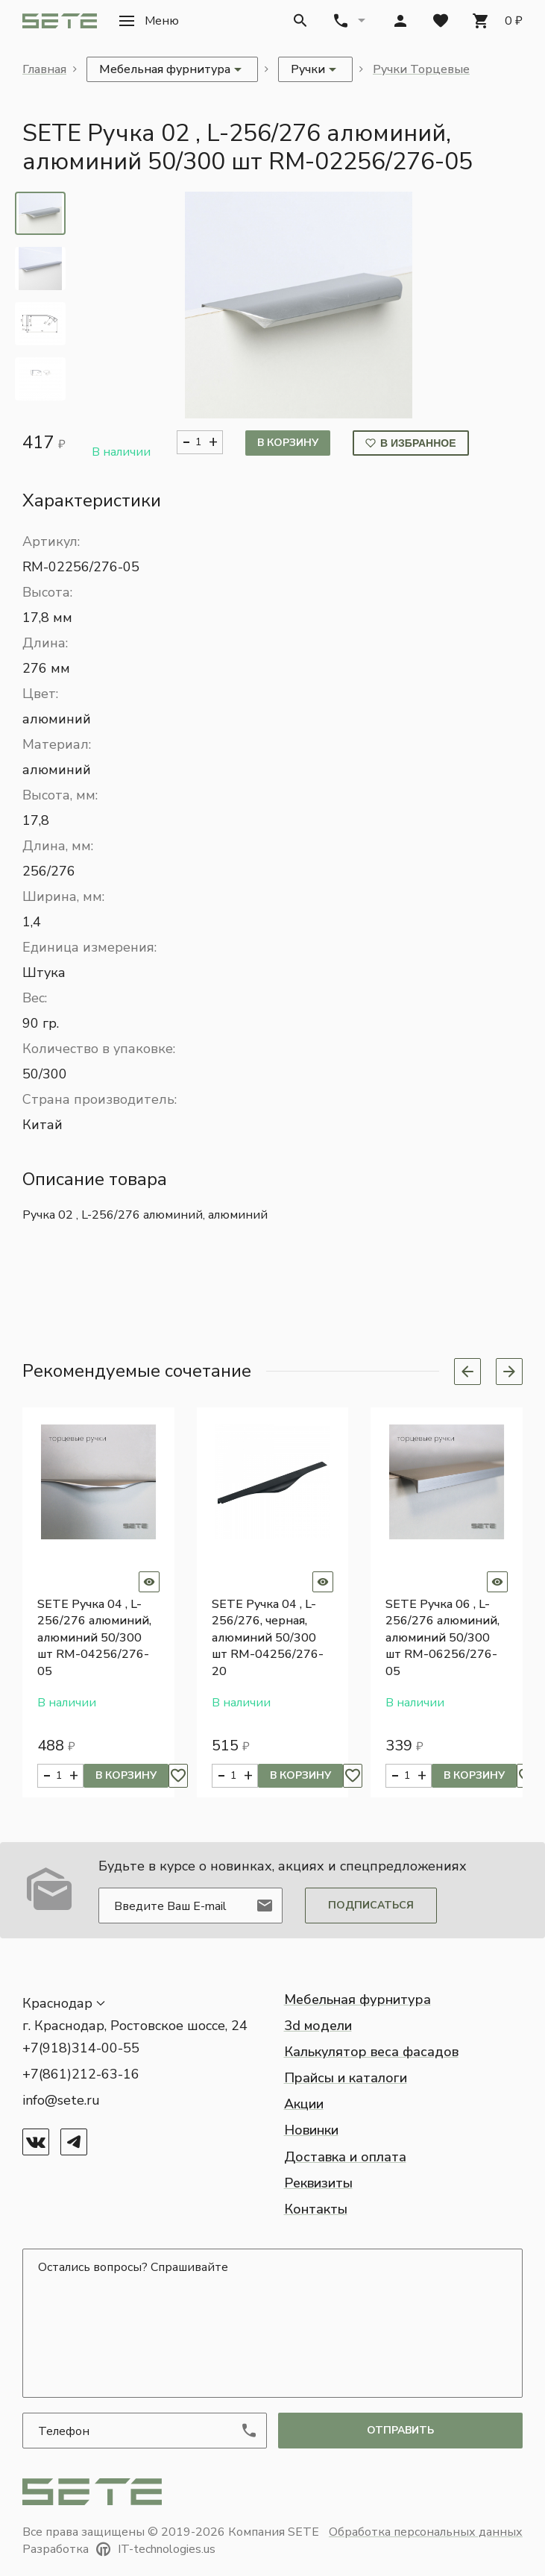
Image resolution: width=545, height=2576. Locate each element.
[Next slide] (509, 1371)
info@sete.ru (61, 2100)
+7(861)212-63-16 (80, 2074)
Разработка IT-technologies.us (118, 2549)
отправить (400, 2430)
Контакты (315, 2209)
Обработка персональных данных (426, 2532)
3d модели (318, 2026)
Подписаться (371, 1905)
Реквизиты (318, 2183)
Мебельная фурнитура (357, 1999)
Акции (304, 2104)
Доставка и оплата (345, 2157)
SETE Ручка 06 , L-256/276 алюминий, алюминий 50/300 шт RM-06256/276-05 (442, 1638)
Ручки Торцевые (421, 69)
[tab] (40, 213)
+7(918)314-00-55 (80, 2048)
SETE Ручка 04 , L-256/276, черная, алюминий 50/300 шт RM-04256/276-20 (268, 1638)
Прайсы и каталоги (345, 2078)
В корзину (287, 443)
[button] (149, 20)
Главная (44, 69)
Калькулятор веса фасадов (371, 2052)
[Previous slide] (467, 1371)
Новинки (311, 2130)
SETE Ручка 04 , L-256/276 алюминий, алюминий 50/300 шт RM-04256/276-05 (94, 1638)
